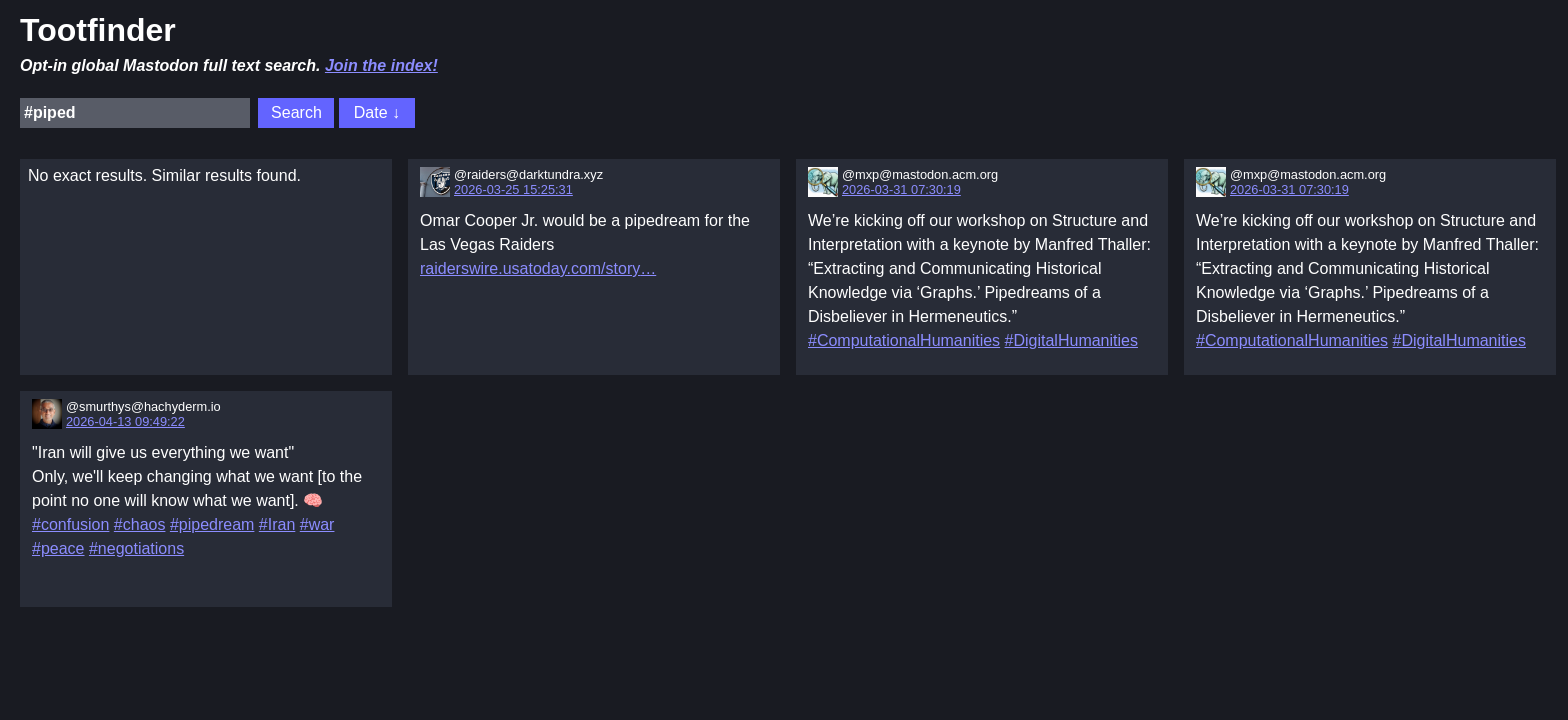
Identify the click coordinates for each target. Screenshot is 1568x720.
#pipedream (212, 524)
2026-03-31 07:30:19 (901, 189)
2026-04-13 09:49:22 (125, 421)
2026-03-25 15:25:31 (513, 189)
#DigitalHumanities (1071, 340)
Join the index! (381, 65)
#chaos (140, 524)
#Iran (277, 524)
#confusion (70, 524)
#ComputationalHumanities (904, 340)
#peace (58, 548)
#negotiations (136, 548)
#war (317, 524)
